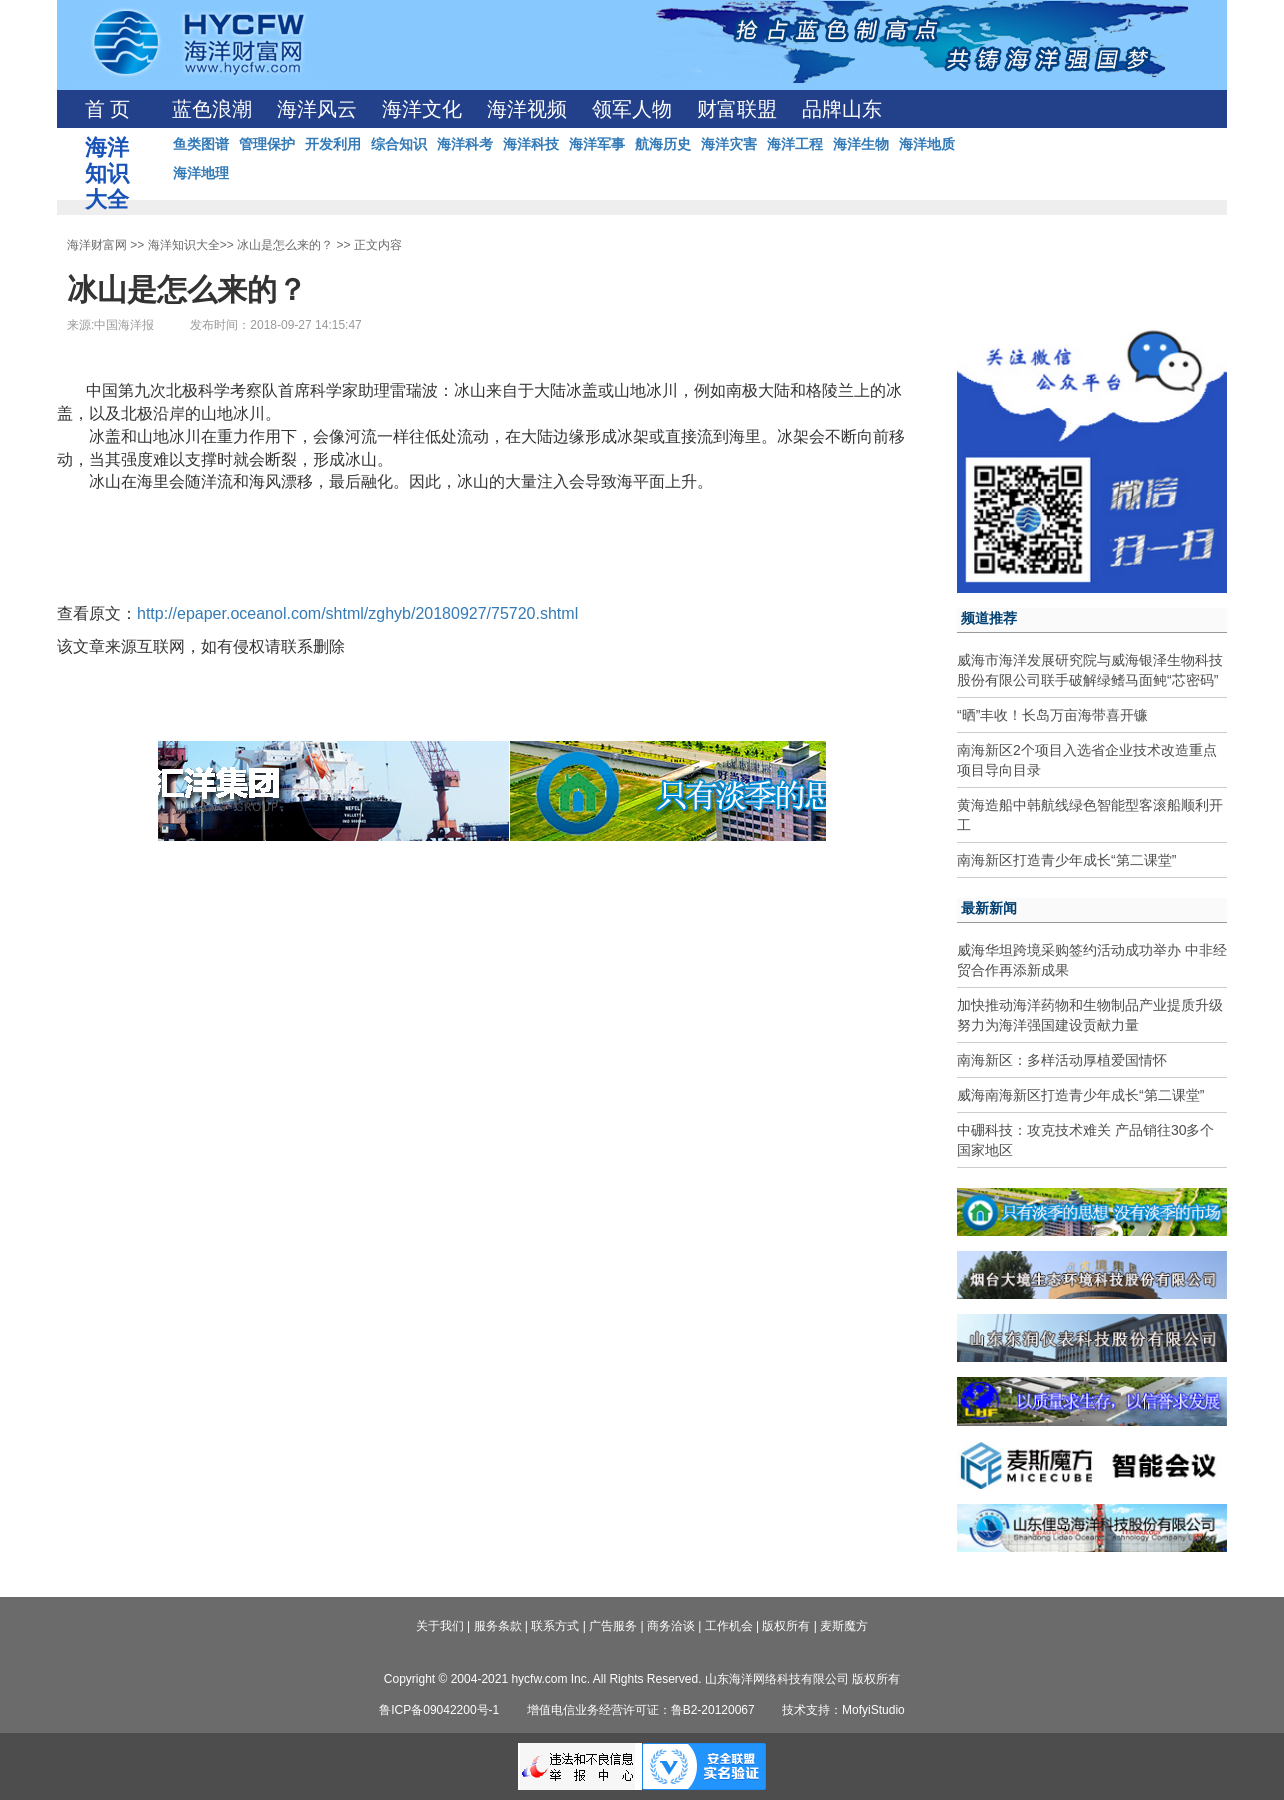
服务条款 (498, 1626)
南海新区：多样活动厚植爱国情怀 (1062, 1060)
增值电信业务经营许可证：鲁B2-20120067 (641, 1710)
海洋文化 (422, 109)
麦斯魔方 (844, 1626)
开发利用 (333, 144)
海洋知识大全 (184, 245)
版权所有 (786, 1626)
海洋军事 (597, 144)
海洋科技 (531, 144)
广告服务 (613, 1626)
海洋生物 (861, 144)
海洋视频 (527, 109)
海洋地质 (927, 144)
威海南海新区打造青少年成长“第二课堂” (1080, 1095)
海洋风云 (317, 109)
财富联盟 (737, 109)
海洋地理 (201, 173)
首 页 (107, 109)
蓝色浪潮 (212, 109)
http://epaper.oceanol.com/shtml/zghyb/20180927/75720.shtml (357, 613)
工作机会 (729, 1626)
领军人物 (632, 109)
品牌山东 (842, 109)
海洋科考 (465, 144)
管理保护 (267, 144)
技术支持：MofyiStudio (843, 1710)
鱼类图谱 (201, 144)
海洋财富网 (97, 245)
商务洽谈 (671, 1626)
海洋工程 (795, 144)
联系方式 (555, 1626)
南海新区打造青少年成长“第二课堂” (1066, 860)
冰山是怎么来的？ (285, 245)
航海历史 (663, 144)
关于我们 (440, 1626)
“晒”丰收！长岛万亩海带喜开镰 (1052, 715)
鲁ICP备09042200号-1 (439, 1710)
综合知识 (399, 144)
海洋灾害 (729, 144)
